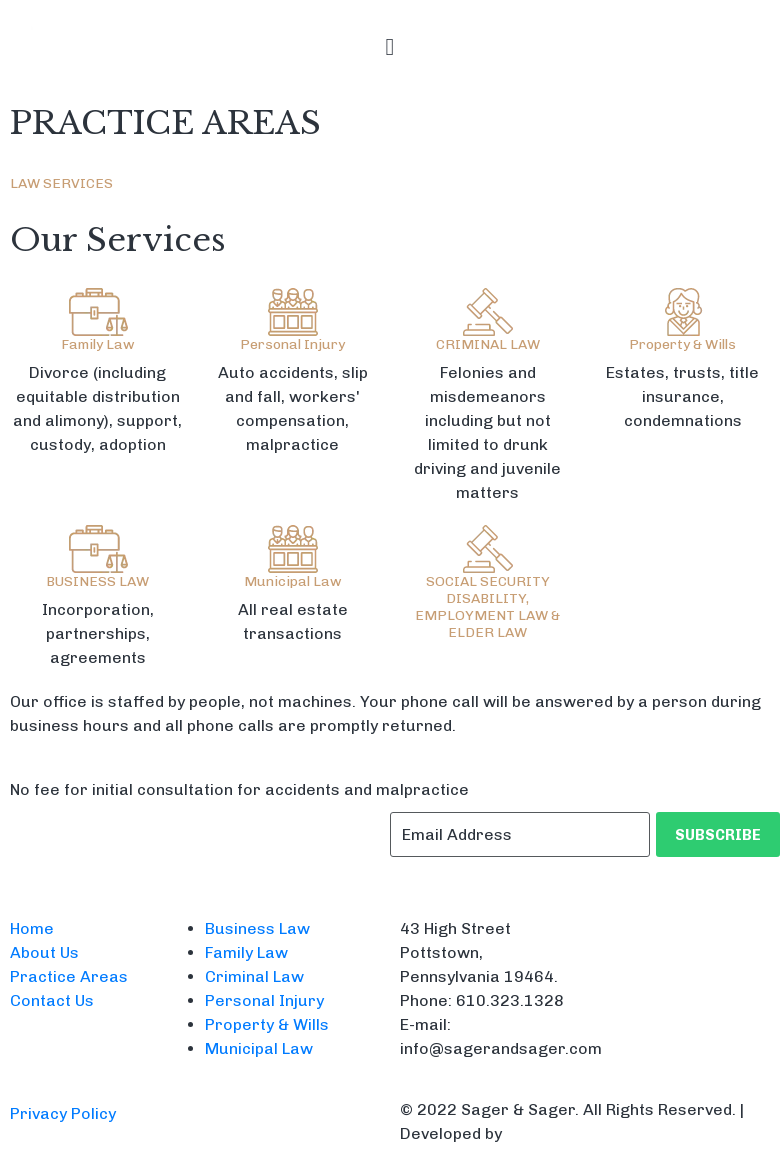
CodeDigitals (558, 1133)
